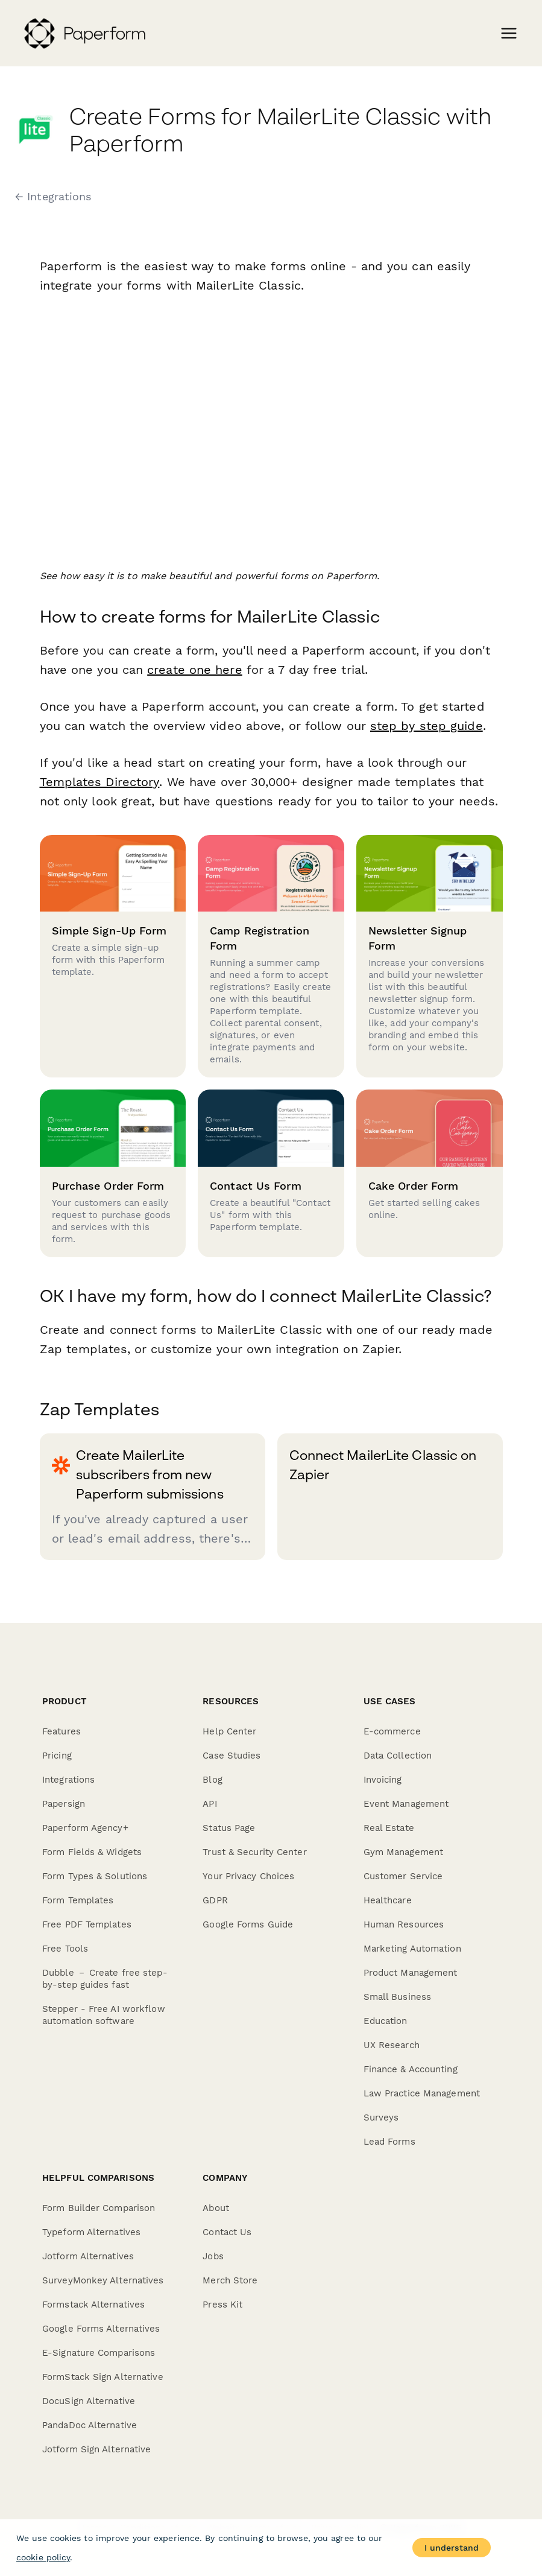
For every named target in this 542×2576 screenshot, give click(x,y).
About (216, 2208)
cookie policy (43, 2557)
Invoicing (383, 1779)
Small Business (397, 1996)
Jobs (213, 2256)
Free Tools (65, 1948)
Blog (212, 1779)
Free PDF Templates (86, 1924)
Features (61, 1731)
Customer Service (403, 1876)
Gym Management (403, 1852)
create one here (194, 669)
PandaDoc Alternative (89, 2425)
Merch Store (230, 2280)
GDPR (215, 1900)
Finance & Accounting (411, 2069)
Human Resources (404, 1924)
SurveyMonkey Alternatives (103, 2280)
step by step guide (426, 726)
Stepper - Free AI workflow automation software (103, 2014)
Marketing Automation (412, 1948)
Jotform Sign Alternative (96, 2449)
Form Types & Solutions (94, 1876)
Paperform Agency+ (85, 1828)
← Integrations (53, 197)
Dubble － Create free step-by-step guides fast (105, 1978)
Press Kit (222, 2304)
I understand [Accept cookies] (451, 2547)
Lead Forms (389, 2141)
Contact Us (227, 2232)
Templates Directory (99, 782)
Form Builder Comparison (98, 2208)
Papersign (63, 1803)
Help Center (229, 1731)
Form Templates (77, 1900)
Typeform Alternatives (91, 2232)
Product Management (411, 1972)
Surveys (381, 2117)
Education (386, 2021)
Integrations (68, 1779)
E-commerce (392, 1731)
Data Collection (398, 1755)
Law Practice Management (422, 2093)
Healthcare (388, 1900)
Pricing (57, 1755)
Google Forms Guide (248, 1924)
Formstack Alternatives (93, 2304)
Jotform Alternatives (88, 2256)
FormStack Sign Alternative (102, 2376)
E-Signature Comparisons (98, 2352)
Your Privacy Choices (248, 1876)
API (209, 1803)
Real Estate (389, 1828)
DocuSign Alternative (88, 2401)
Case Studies (231, 1755)
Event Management (406, 1803)
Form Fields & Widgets (92, 1852)
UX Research (392, 2045)
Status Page (229, 1828)
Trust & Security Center (254, 1852)
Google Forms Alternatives (101, 2328)
